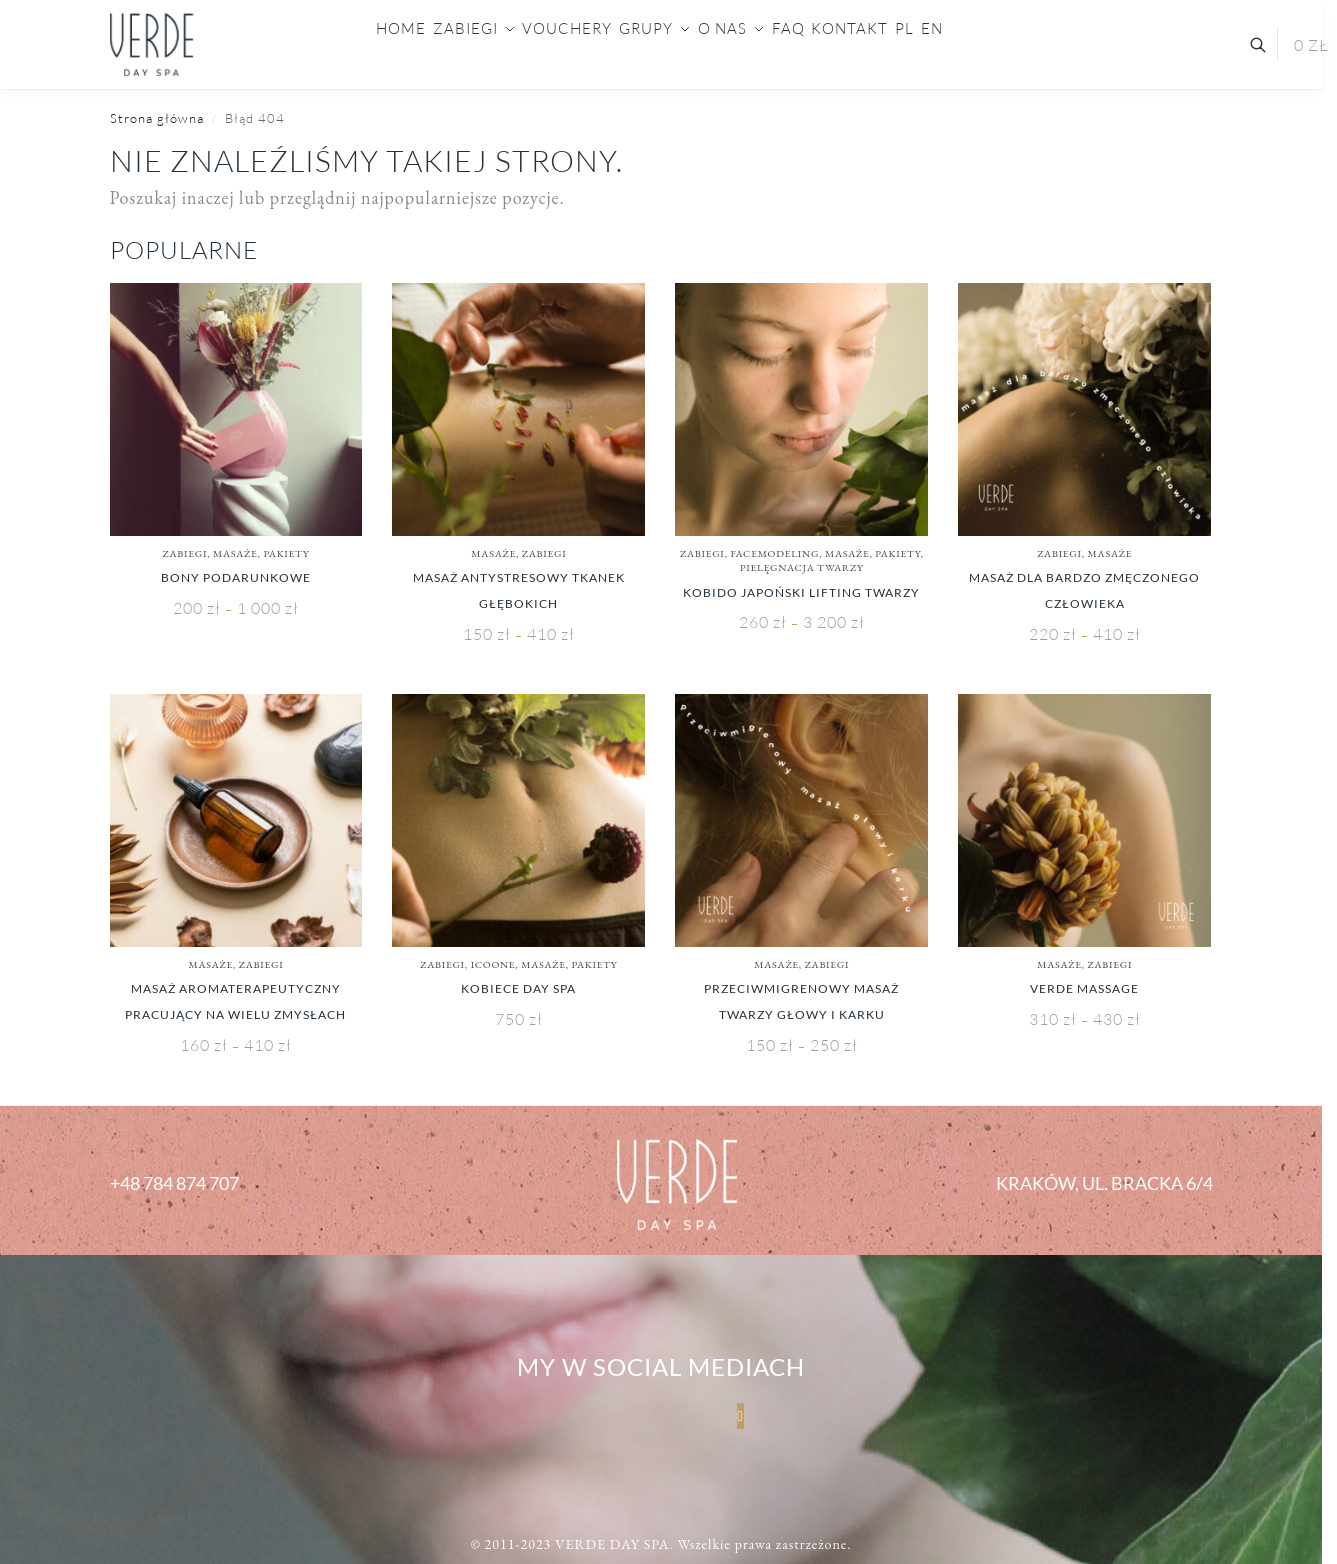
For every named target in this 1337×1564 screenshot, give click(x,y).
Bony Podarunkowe (236, 577)
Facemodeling (774, 553)
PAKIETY (286, 553)
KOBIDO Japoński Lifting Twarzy (801, 592)
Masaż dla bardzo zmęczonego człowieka (1084, 590)
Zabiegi (185, 553)
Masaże (235, 553)
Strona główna (157, 118)
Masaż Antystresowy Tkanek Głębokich (519, 590)
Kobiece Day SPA (518, 988)
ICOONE (493, 964)
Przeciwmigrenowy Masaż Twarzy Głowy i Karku (801, 1001)
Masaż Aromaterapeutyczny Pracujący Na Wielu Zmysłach (235, 1001)
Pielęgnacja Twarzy (802, 567)
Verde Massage (1084, 988)
